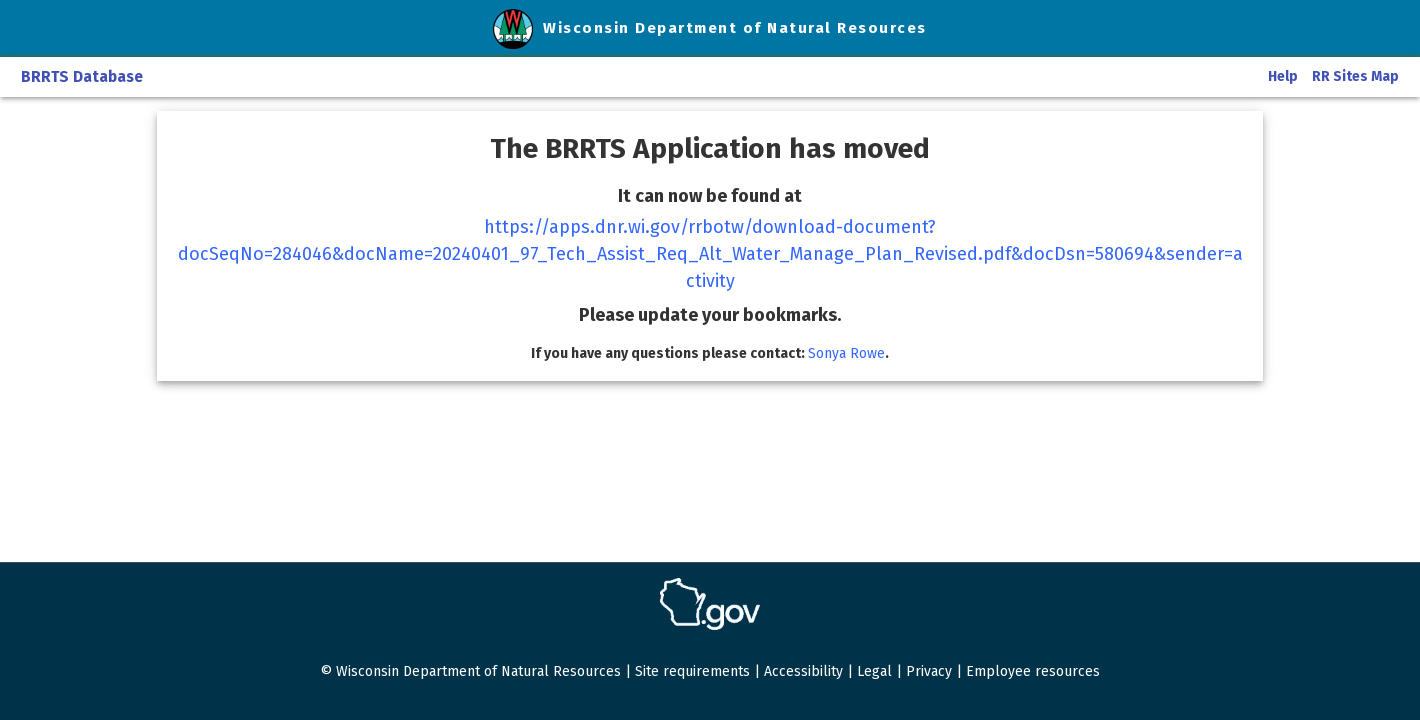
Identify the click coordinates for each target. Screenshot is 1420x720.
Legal (874, 671)
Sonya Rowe (846, 353)
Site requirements (692, 671)
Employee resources (1033, 671)
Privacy (929, 671)
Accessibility (803, 671)
